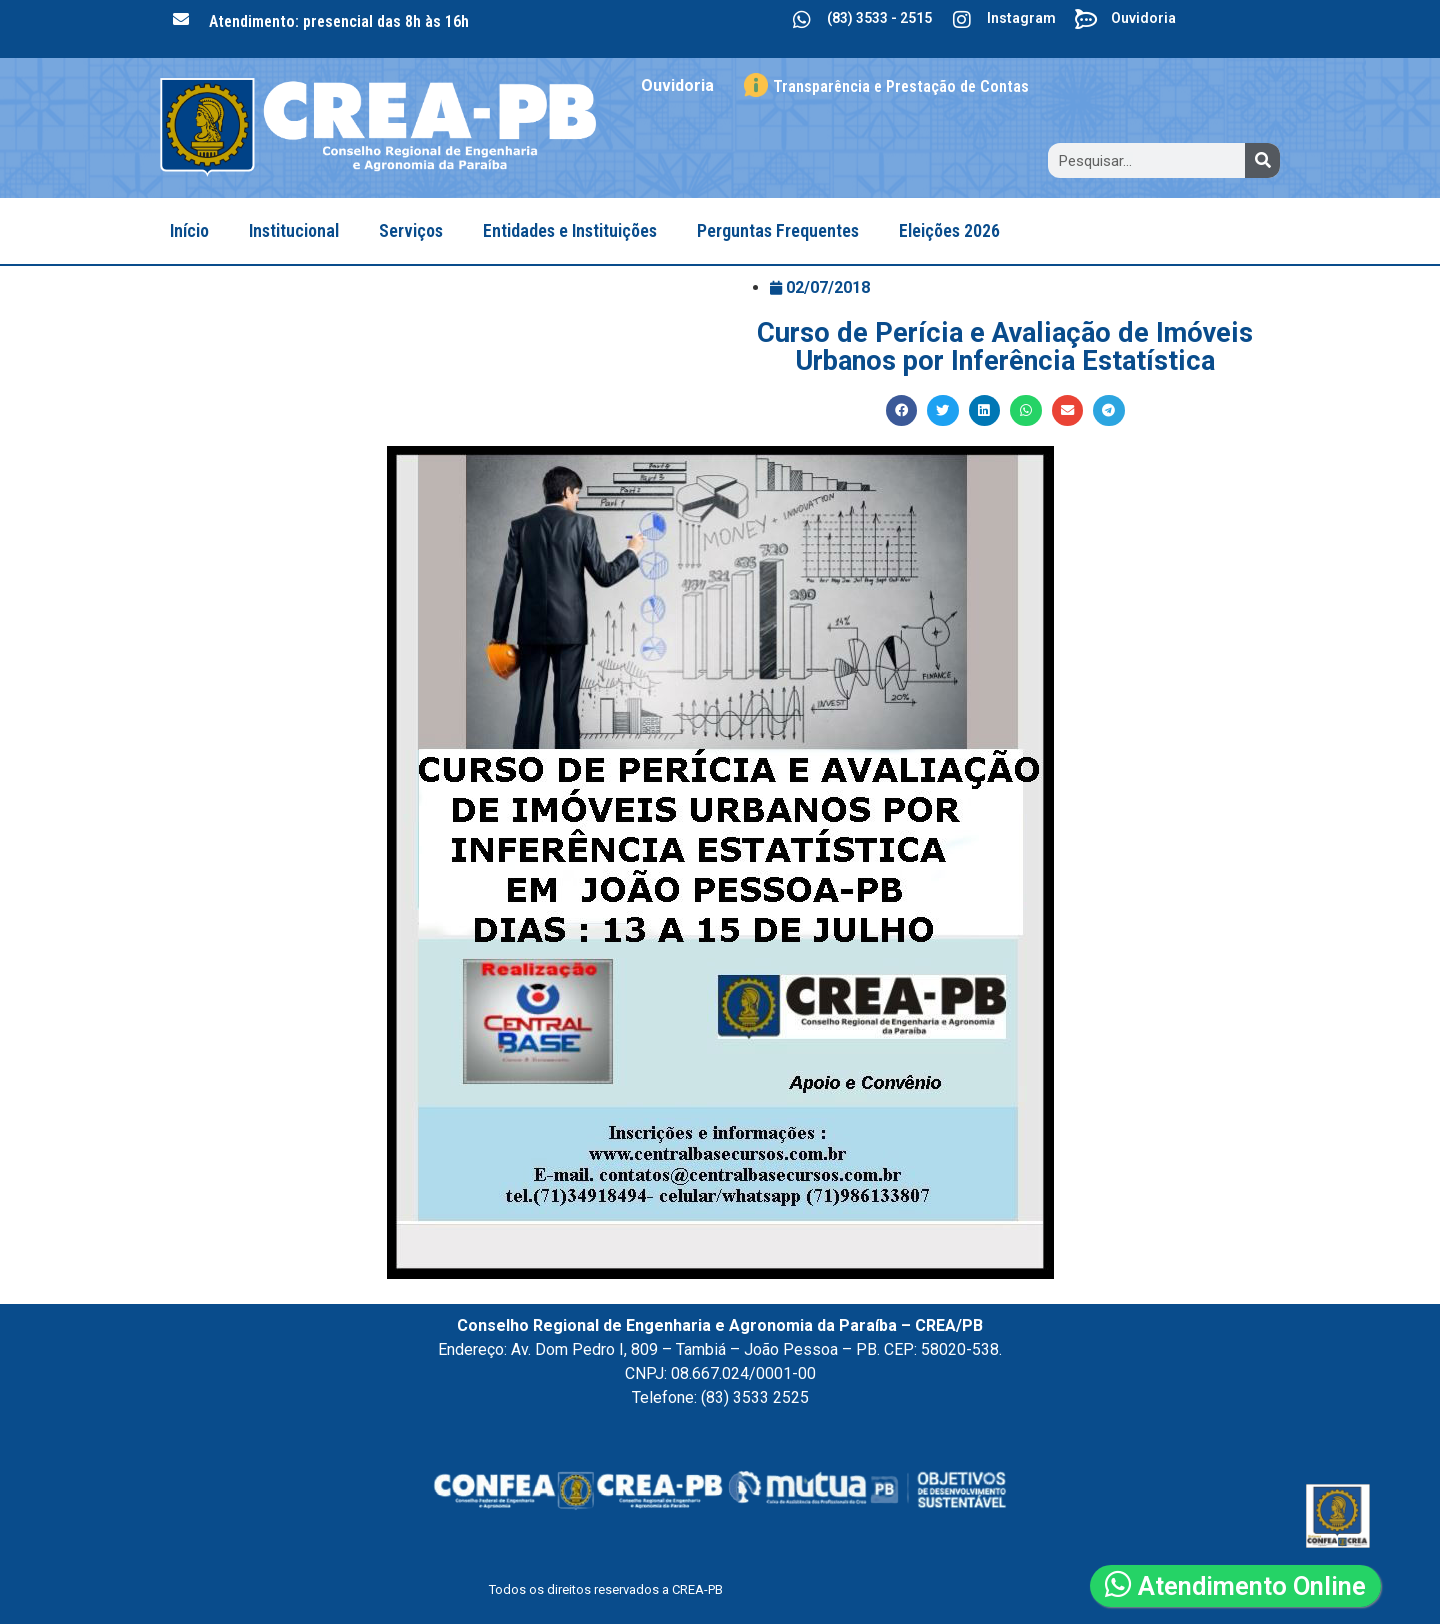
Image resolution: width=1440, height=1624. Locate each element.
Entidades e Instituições (570, 230)
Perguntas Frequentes (778, 230)
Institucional (294, 230)
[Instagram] (962, 20)
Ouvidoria (1143, 18)
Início (189, 230)
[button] (902, 411)
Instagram (1021, 18)
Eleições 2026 (949, 230)
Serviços (411, 230)
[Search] (1262, 160)
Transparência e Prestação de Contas (901, 86)
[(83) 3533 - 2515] (802, 20)
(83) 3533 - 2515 (879, 18)
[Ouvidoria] (1086, 20)
